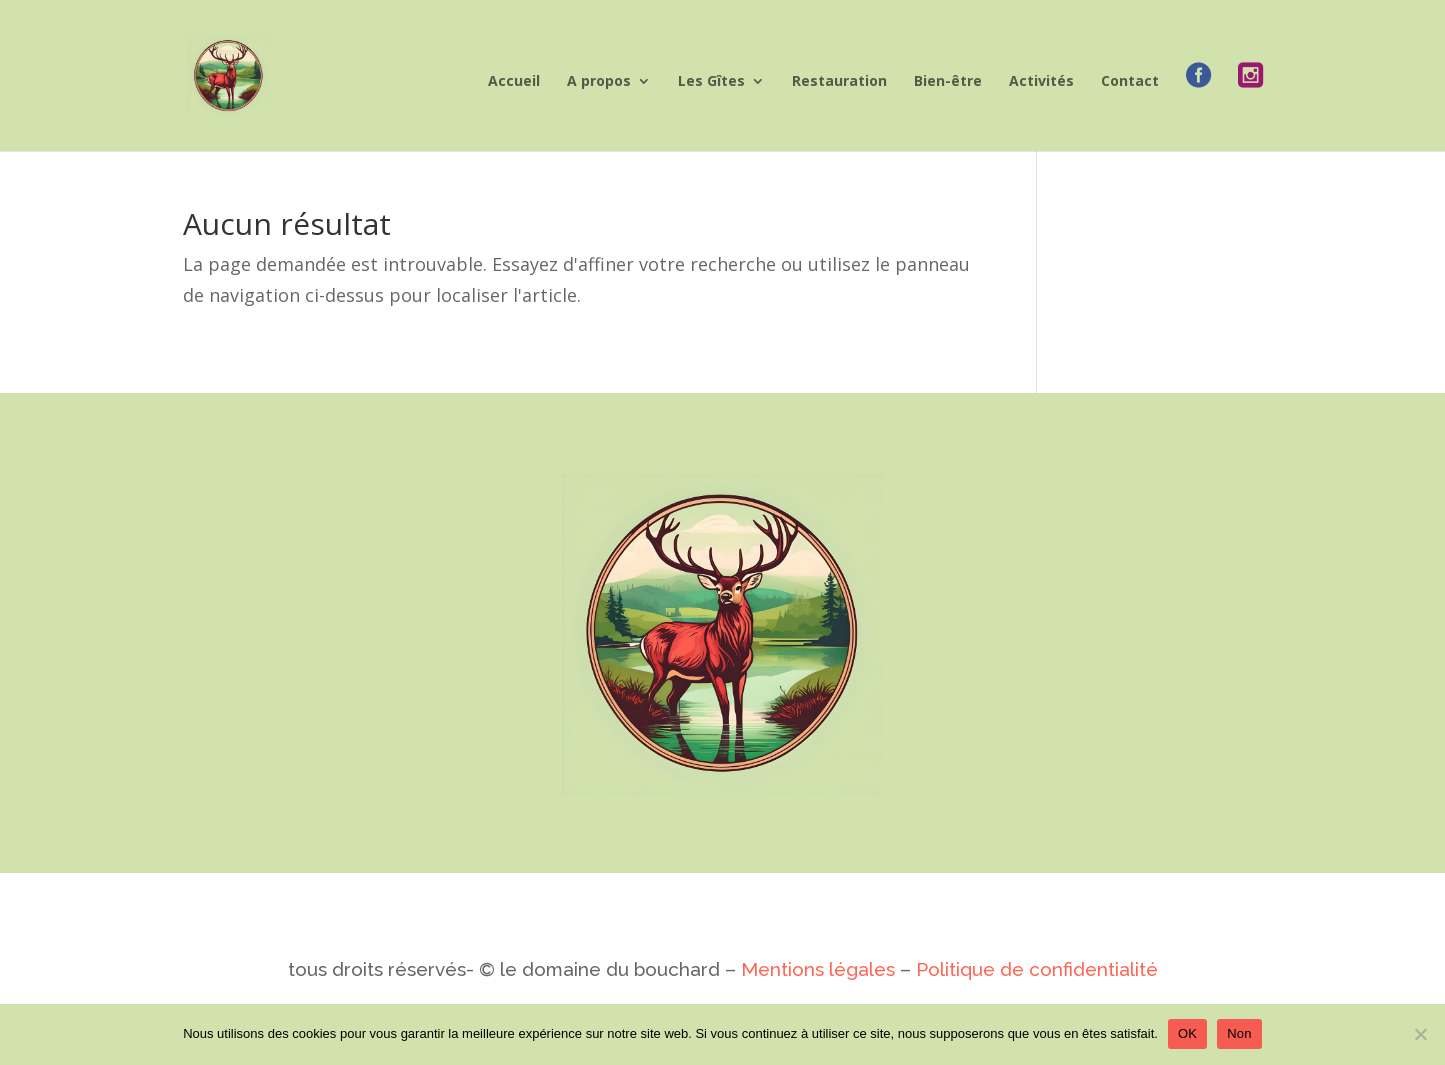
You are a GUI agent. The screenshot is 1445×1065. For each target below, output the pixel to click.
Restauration (839, 82)
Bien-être (948, 82)
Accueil (514, 82)
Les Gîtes (711, 82)
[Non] (1420, 1034)
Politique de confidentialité (1034, 969)
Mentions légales (818, 969)
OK (1187, 1033)
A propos (599, 82)
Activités (1041, 82)
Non (1239, 1033)
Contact (1130, 82)
